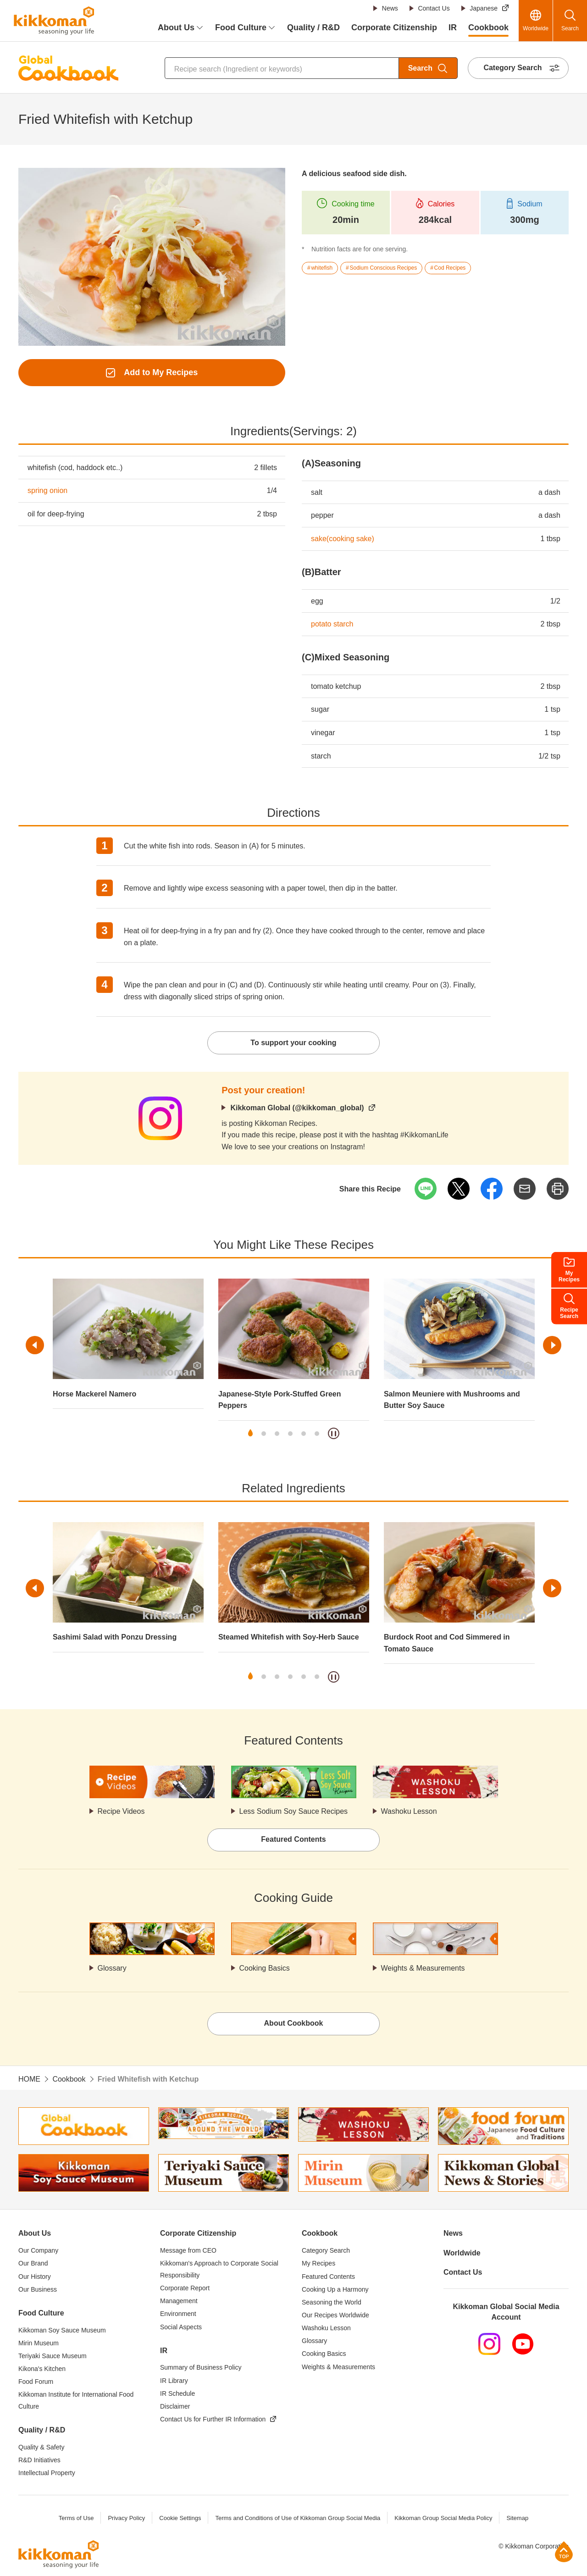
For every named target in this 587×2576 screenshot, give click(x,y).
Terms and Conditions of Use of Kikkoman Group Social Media (297, 2518)
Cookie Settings (180, 2518)
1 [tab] (250, 1433)
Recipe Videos (121, 1811)
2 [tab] (263, 1433)
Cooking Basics (264, 1968)
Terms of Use (76, 2518)
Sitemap (517, 2518)
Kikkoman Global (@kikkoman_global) (297, 1108)
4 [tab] (290, 1433)
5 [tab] (303, 1433)
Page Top (563, 2551)
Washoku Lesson (409, 1811)
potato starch (332, 624)
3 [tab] (277, 1433)
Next (552, 1345)
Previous (35, 1345)
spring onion (47, 490)
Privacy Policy (126, 2518)
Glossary (112, 1968)
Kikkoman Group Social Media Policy (443, 2518)
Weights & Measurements (423, 1968)
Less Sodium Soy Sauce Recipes (293, 1811)
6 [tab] (317, 1433)
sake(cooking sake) (342, 539)
